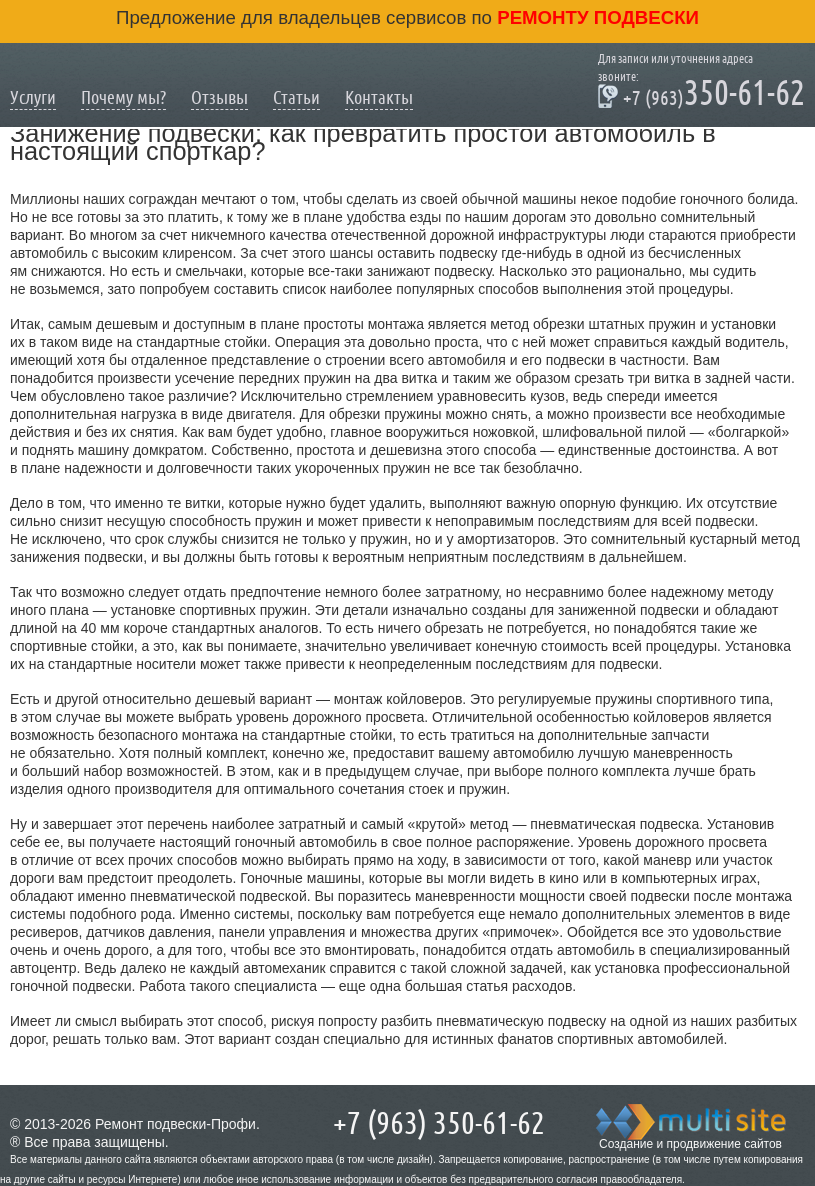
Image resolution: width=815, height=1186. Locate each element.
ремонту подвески (595, 17)
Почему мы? (123, 97)
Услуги (33, 97)
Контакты (379, 97)
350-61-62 (701, 96)
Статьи (296, 97)
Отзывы (219, 97)
